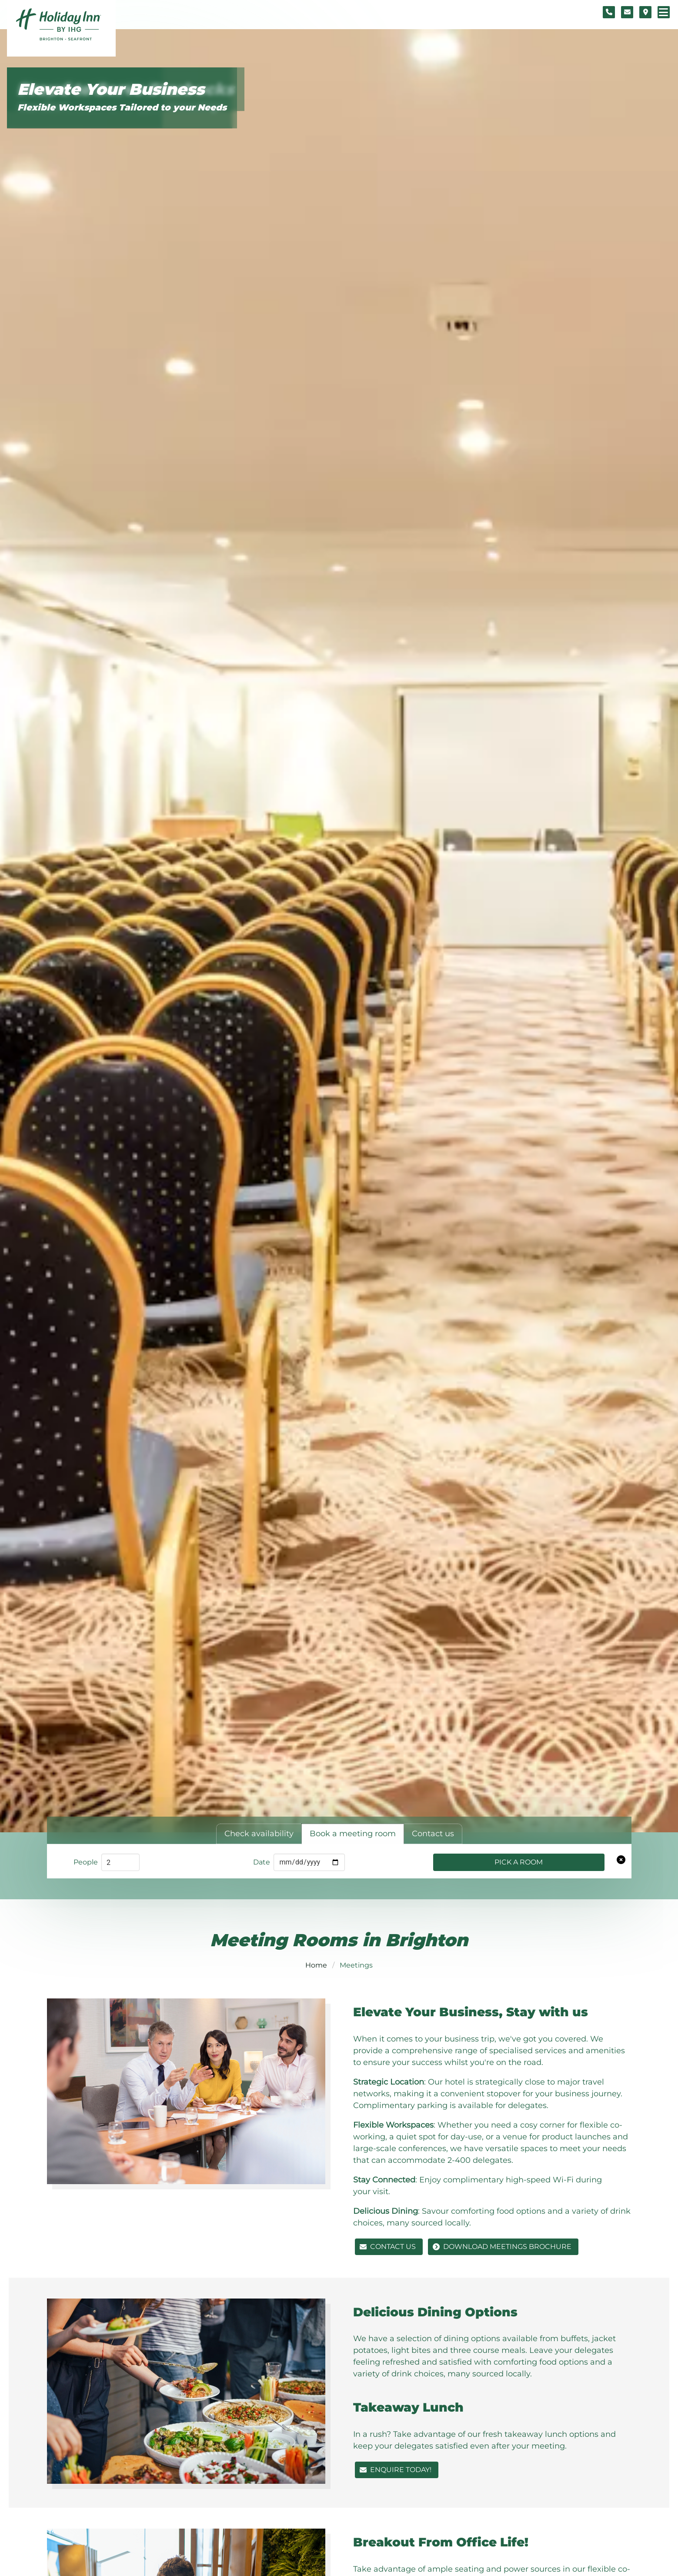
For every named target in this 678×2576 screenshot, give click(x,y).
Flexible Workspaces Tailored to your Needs (122, 107)
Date (261, 1862)
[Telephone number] (609, 12)
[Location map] (645, 12)
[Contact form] (627, 12)
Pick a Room (518, 1862)
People (85, 1862)
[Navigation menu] (664, 12)
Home (316, 1965)
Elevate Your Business (110, 89)
